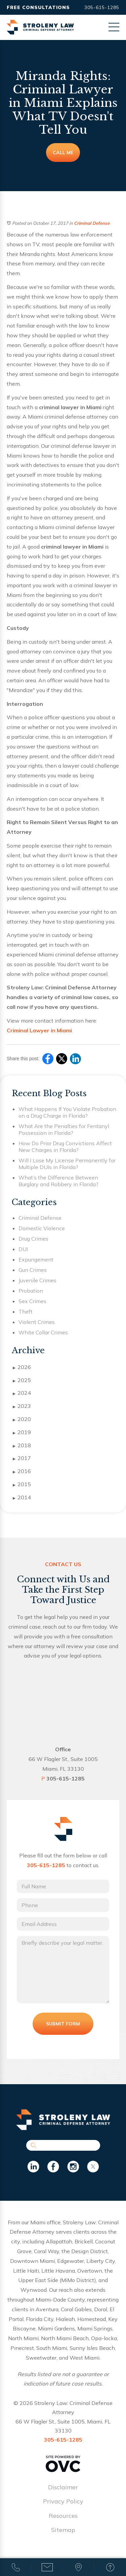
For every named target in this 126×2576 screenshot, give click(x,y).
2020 (22, 1419)
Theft (25, 1311)
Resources (63, 2516)
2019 (22, 1432)
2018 (22, 1445)
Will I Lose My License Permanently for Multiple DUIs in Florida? (67, 1163)
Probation (30, 1290)
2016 (22, 1471)
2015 (22, 1484)
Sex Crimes (32, 1301)
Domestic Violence (41, 1228)
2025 (22, 1380)
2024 (22, 1393)
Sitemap (63, 2530)
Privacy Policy (63, 2501)
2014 (22, 1497)
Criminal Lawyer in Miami (39, 1030)
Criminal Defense (92, 223)
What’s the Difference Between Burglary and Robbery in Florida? (58, 1181)
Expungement (35, 1259)
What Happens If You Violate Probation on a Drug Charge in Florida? (67, 1112)
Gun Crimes (32, 1269)
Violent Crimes (36, 1322)
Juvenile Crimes (37, 1280)
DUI (23, 1249)
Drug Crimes (33, 1238)
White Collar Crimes (43, 1332)
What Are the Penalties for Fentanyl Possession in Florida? (63, 1129)
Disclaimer (63, 2487)
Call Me (63, 152)
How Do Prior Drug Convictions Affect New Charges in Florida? (65, 1146)
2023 (22, 1406)
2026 (22, 1367)
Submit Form (63, 2024)
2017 (22, 1458)
